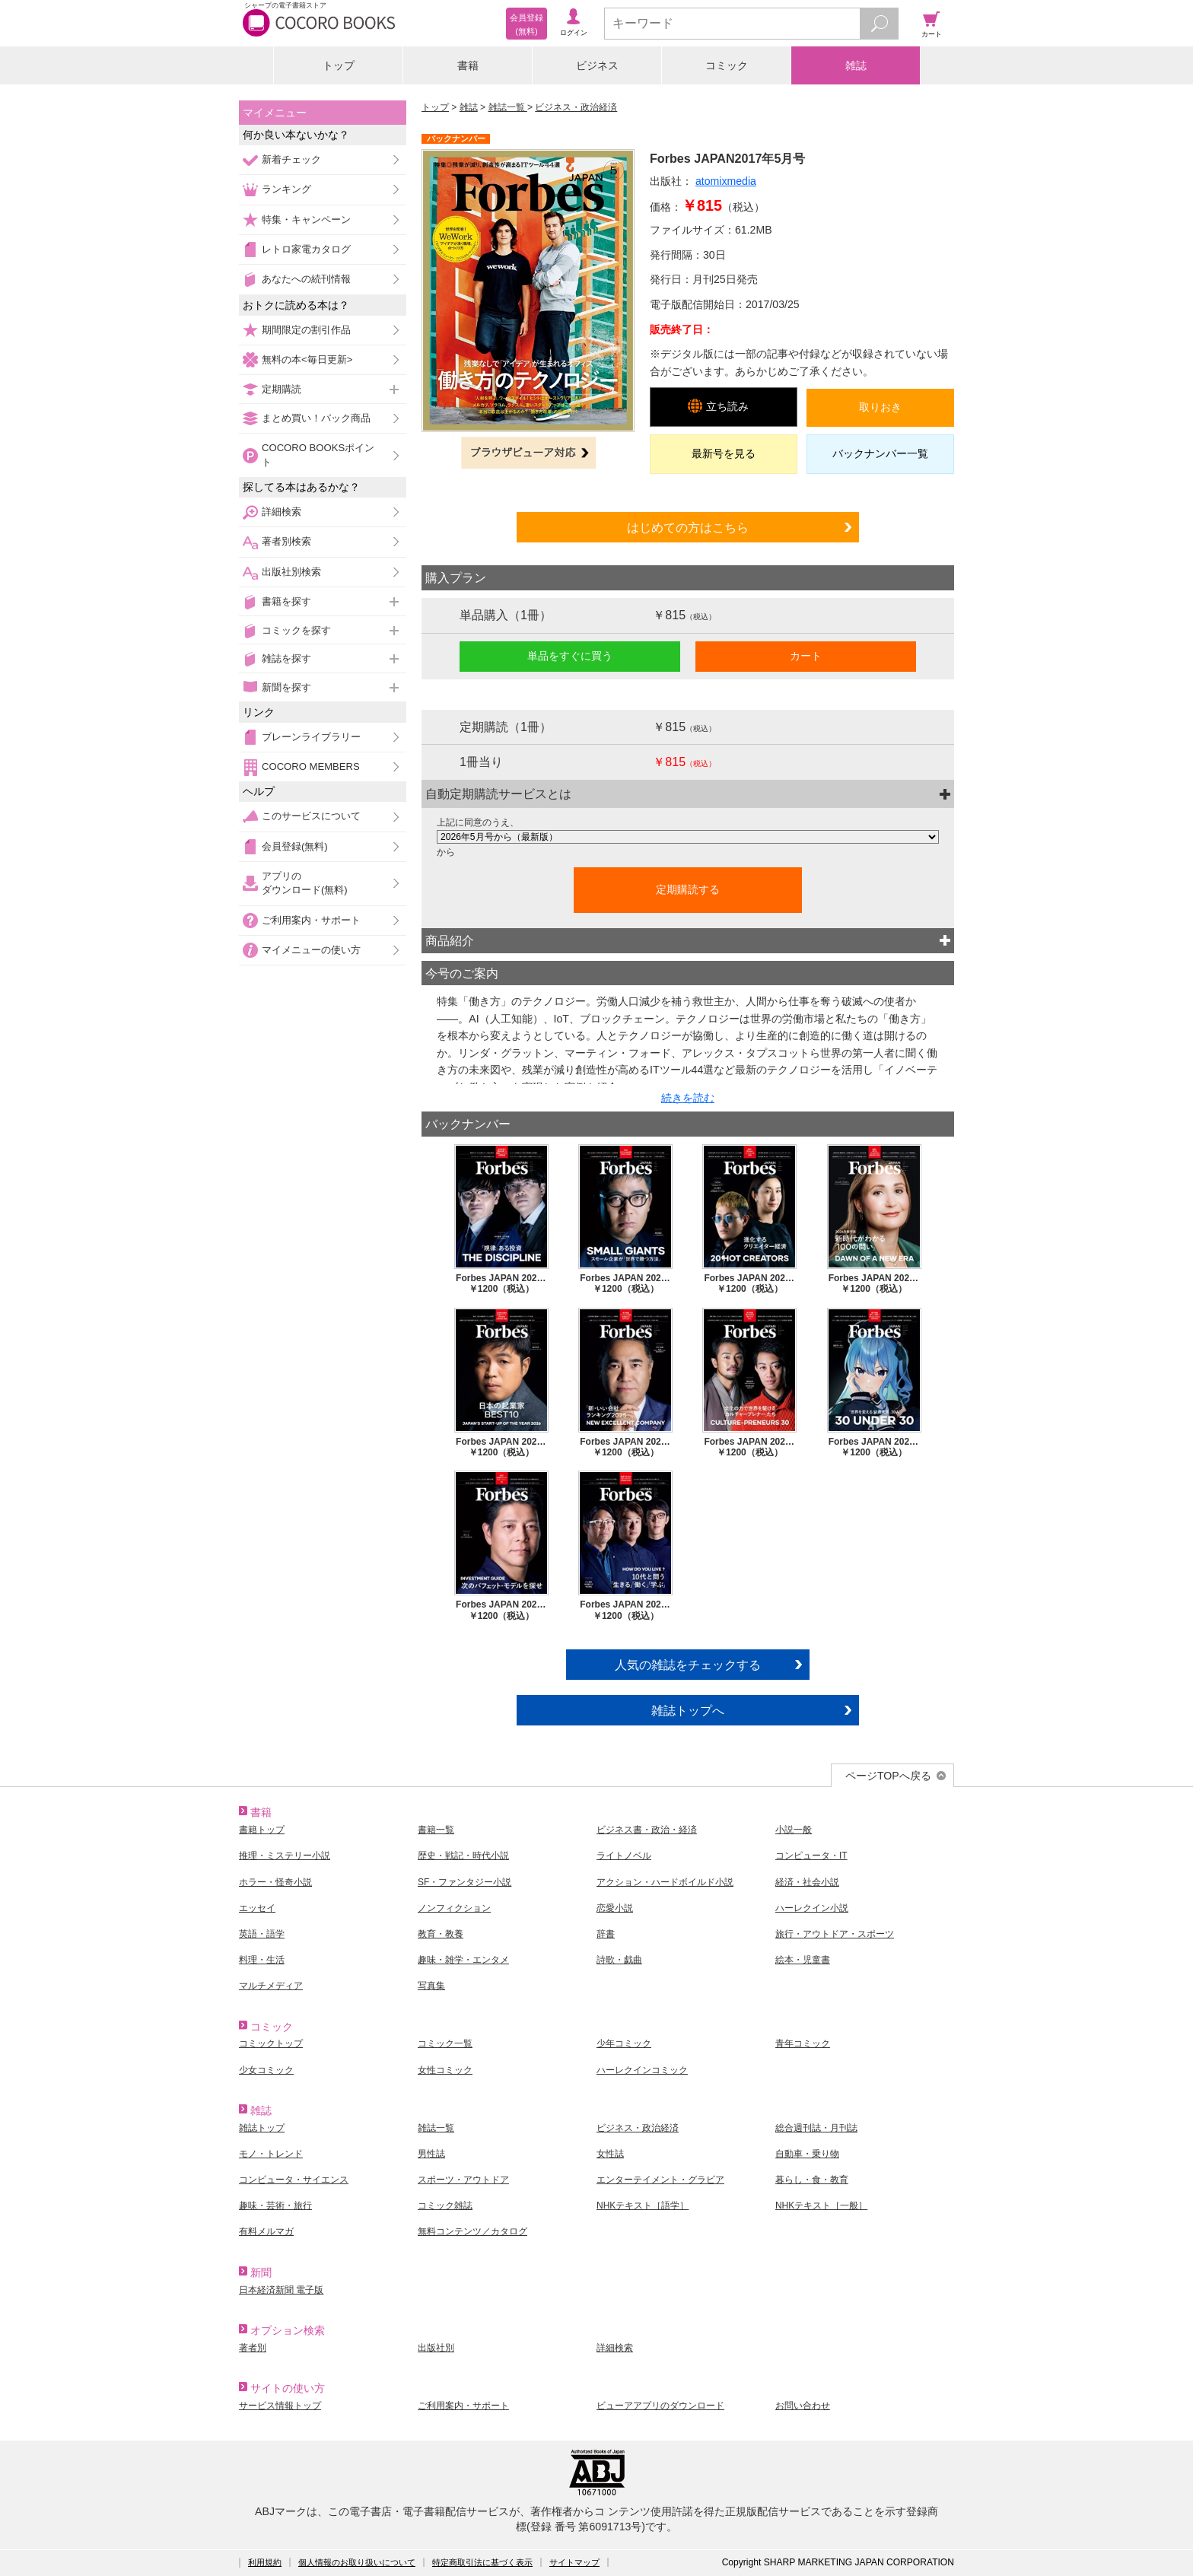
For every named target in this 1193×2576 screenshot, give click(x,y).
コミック (726, 65)
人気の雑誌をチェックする (688, 1664)
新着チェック (291, 159)
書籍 (468, 65)
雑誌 (856, 65)
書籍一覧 (436, 1829)
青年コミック (802, 2043)
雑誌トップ (262, 2128)
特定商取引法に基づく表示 (482, 2562)
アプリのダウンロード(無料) (305, 882)
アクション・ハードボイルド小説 (664, 1882)
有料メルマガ (266, 2231)
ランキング (286, 189)
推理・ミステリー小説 (284, 1855)
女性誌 (610, 2153)
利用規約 (265, 2562)
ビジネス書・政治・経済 (646, 1829)
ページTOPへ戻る (888, 1776)
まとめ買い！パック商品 (316, 418)
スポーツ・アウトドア (463, 2179)
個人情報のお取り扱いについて (356, 2562)
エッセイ (257, 1908)
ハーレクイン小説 (811, 1908)
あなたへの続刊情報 (306, 279)
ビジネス (597, 65)
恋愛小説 (614, 1908)
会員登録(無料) (295, 846)
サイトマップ (574, 2562)
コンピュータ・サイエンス (293, 2179)
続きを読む (687, 1098)
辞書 (605, 1934)
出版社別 (436, 2347)
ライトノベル (623, 1855)
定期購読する (688, 889)
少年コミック (623, 2043)
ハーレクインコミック (642, 2070)
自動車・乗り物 (807, 2153)
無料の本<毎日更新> (307, 359)
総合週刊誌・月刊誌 (816, 2128)
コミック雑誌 (445, 2205)
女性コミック (445, 2070)
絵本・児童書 (802, 1959)
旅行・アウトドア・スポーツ (834, 1934)
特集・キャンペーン (306, 219)
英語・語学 (262, 1934)
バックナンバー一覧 (880, 453)
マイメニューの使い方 (311, 950)
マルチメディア (271, 1985)
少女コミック (266, 2070)
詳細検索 (281, 511)
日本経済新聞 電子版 (281, 2290)
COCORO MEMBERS (311, 766)
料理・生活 (262, 1959)
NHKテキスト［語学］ (642, 2205)
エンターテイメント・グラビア (660, 2179)
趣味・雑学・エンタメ (463, 1959)
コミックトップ (271, 2043)
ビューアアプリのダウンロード (660, 2405)
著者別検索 (286, 541)
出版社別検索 (291, 571)
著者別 (252, 2347)
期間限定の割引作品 (306, 330)
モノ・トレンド (271, 2153)
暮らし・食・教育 (811, 2179)
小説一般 (793, 1829)
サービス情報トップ (280, 2405)
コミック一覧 (445, 2043)
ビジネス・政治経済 (576, 107)
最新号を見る (724, 453)
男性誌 (431, 2153)
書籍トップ (262, 1829)
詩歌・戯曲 (619, 1959)
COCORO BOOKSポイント (318, 454)
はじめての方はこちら (688, 527)
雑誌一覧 (507, 107)
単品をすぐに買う (569, 656)
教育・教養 (440, 1934)
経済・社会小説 (807, 1882)
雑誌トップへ (687, 1710)
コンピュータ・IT (811, 1855)
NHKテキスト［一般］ (821, 2205)
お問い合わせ (802, 2405)
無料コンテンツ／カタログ (472, 2231)
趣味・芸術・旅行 (275, 2205)
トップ (339, 65)
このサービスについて (311, 816)
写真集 (431, 1985)
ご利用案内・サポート (311, 920)
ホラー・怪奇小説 (275, 1882)
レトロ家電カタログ (306, 249)
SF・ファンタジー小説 (464, 1882)
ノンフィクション (454, 1908)
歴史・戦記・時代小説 (463, 1855)
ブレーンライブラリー (311, 737)
